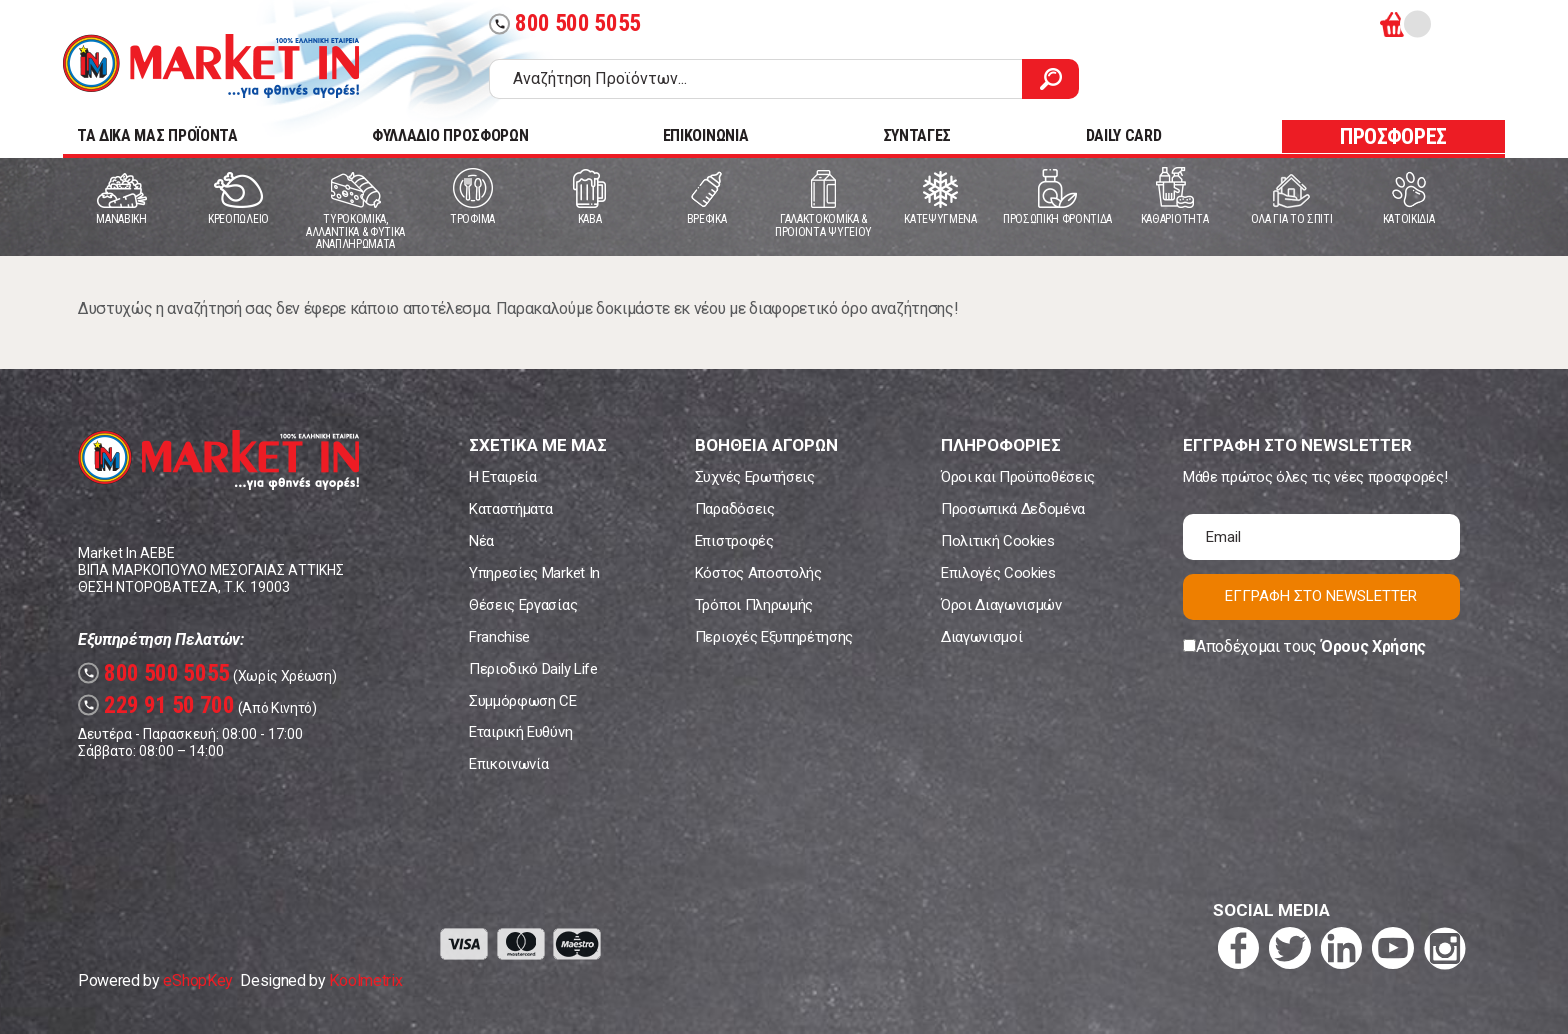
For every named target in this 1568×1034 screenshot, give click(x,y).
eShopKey (197, 980)
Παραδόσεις (735, 509)
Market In (211, 66)
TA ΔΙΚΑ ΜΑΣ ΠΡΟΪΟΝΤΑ (157, 135)
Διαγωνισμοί (981, 637)
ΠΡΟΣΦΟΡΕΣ (1393, 136)
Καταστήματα (510, 509)
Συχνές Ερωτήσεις (755, 477)
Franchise (499, 637)
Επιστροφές (734, 541)
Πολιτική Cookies (998, 541)
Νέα (481, 541)
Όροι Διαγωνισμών (1001, 605)
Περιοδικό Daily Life (533, 669)
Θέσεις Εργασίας (523, 605)
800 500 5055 (565, 23)
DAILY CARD (1124, 135)
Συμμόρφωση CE (523, 701)
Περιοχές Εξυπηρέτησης (774, 637)
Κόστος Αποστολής (758, 573)
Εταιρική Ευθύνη (520, 732)
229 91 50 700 (156, 705)
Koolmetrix (365, 980)
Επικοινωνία (508, 764)
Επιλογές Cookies (998, 573)
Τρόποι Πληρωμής (754, 605)
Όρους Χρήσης (1373, 646)
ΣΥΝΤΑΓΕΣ (917, 135)
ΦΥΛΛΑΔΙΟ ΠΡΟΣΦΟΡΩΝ (450, 135)
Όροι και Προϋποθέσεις (1018, 477)
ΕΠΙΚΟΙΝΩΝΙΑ (705, 135)
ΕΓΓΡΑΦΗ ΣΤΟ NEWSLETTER (1321, 596)
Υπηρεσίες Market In (534, 573)
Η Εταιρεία (503, 477)
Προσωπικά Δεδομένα (1013, 509)
